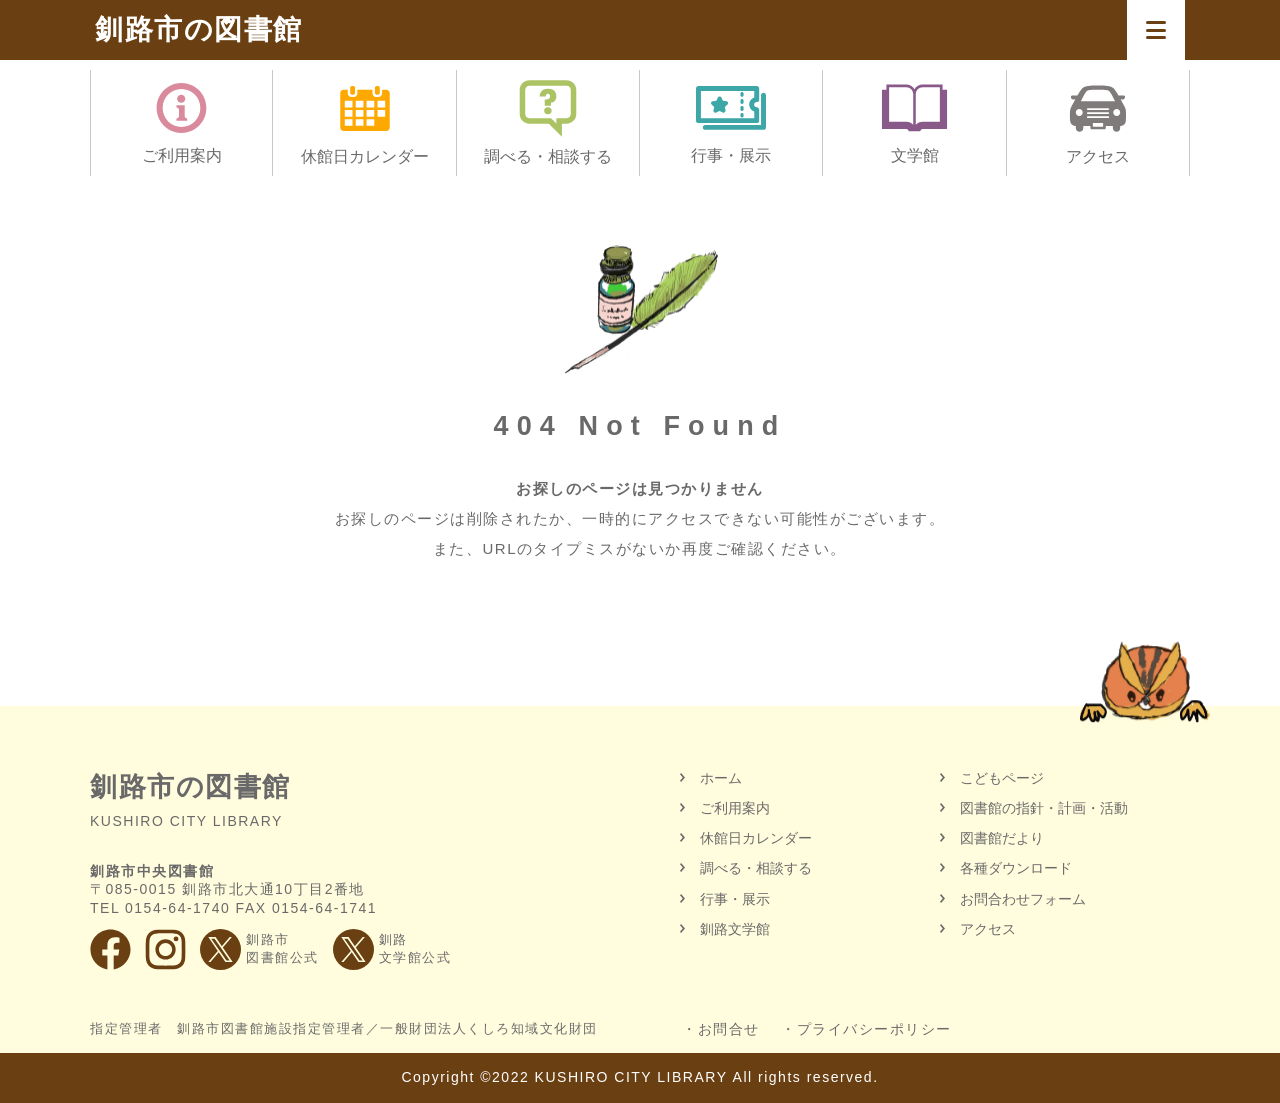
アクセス (988, 929)
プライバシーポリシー (874, 1029)
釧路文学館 (735, 929)
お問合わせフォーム (1023, 899)
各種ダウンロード (1016, 868)
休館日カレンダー (756, 838)
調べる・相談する (756, 868)
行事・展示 (735, 899)
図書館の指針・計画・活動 (1044, 808)
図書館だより (1002, 838)
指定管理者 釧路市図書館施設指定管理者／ (344, 1029)
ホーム (721, 778)
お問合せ (729, 1029)
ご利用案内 (735, 808)
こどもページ (1002, 778)
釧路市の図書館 (199, 29)
